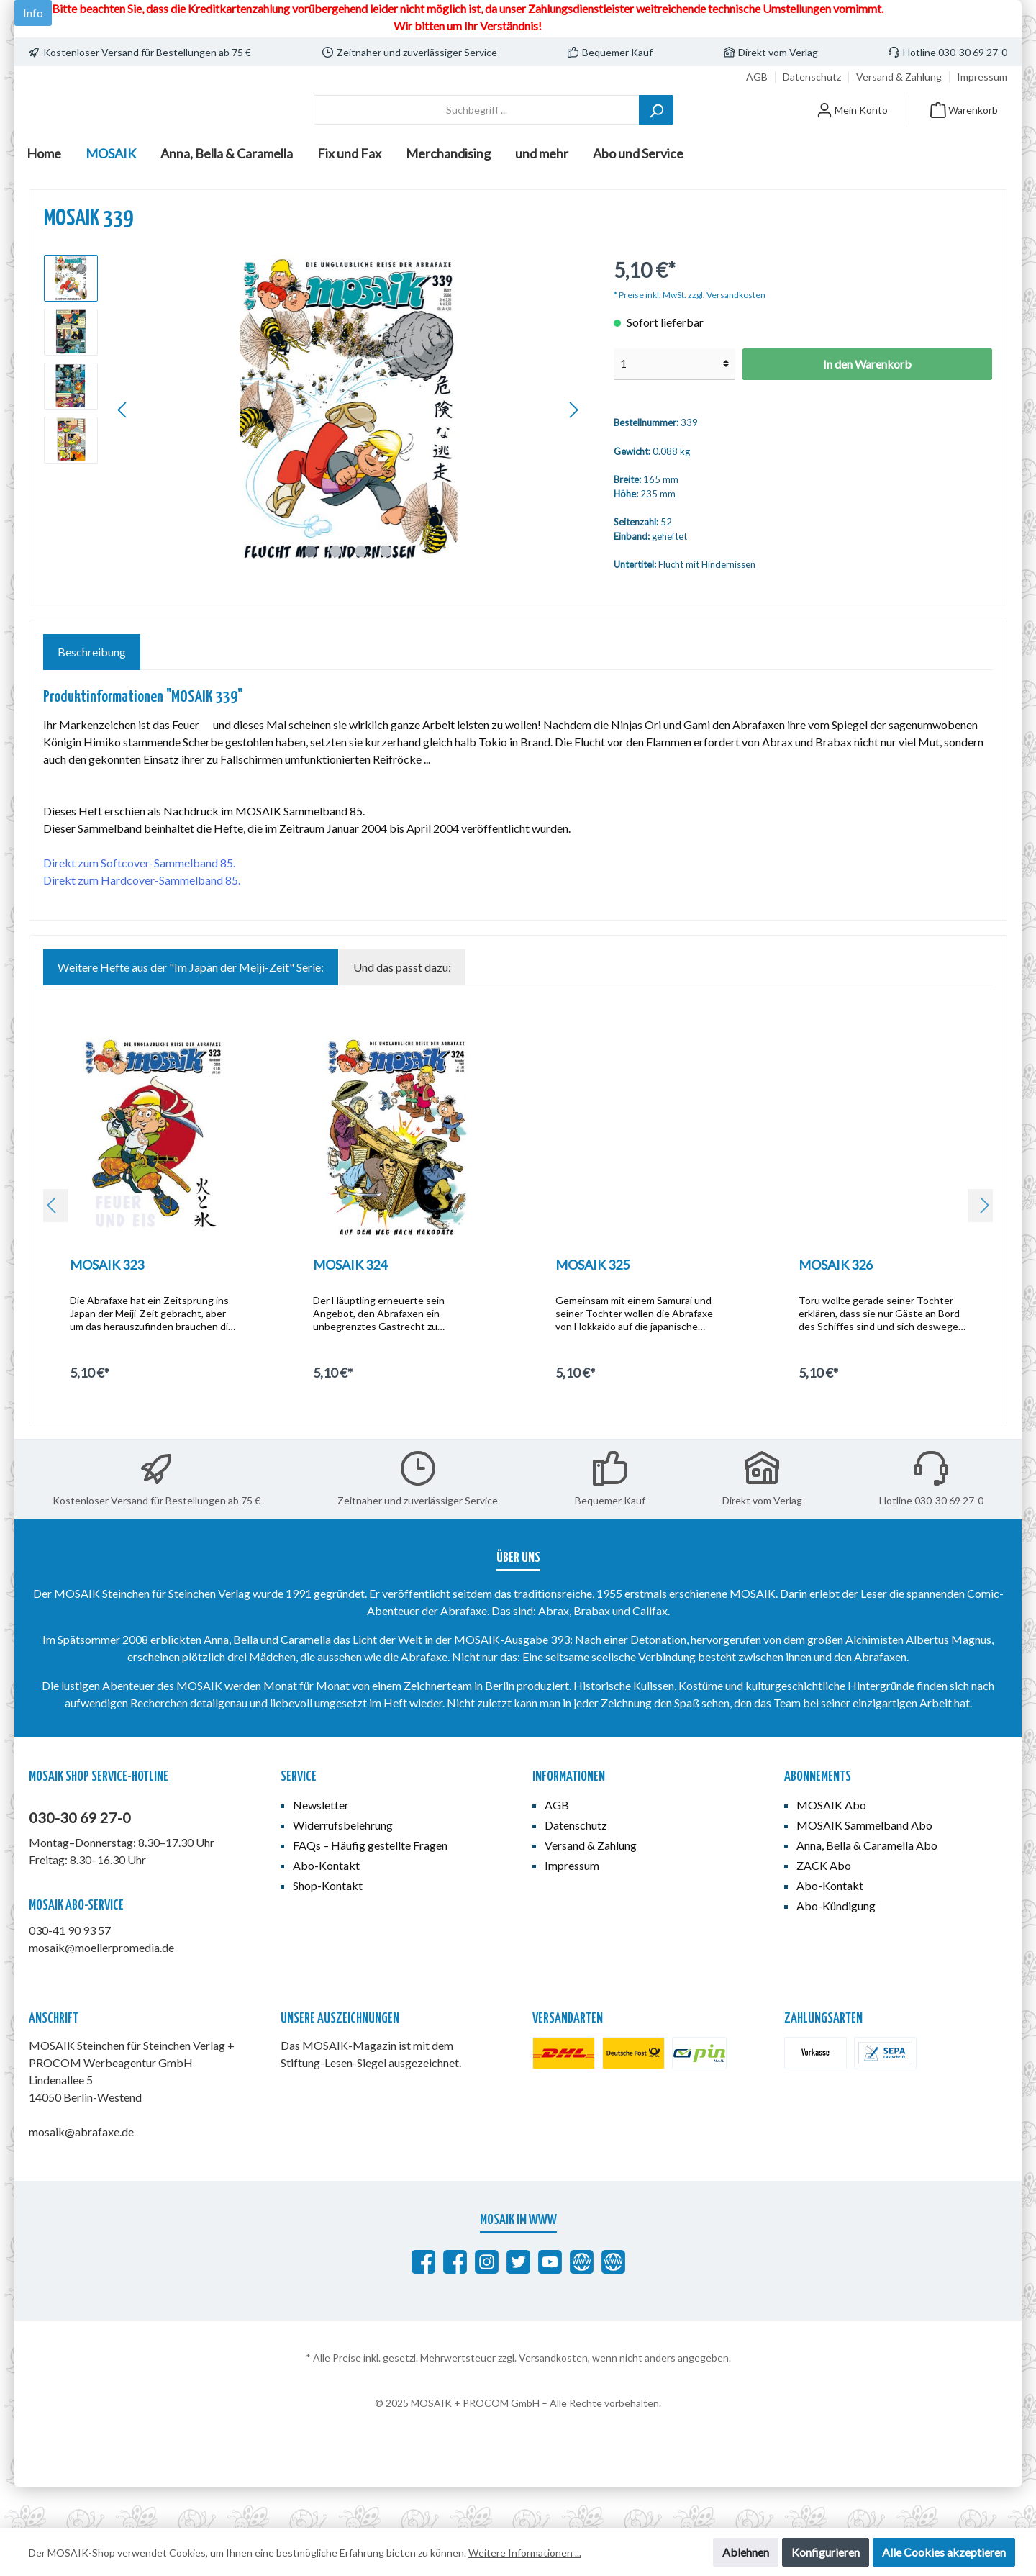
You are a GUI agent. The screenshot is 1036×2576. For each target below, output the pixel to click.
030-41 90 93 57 (70, 1970)
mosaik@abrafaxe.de (81, 2172)
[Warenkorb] (964, 130)
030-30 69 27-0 (80, 1857)
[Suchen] (656, 130)
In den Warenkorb (867, 404)
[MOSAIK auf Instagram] (486, 2302)
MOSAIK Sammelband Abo (864, 1865)
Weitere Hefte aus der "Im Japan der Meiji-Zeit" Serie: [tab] (191, 1007)
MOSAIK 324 (350, 1305)
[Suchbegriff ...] (477, 130)
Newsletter (321, 1845)
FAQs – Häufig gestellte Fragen (370, 1885)
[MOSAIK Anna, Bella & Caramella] (455, 2302)
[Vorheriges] (123, 450)
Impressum (982, 77)
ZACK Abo (823, 1905)
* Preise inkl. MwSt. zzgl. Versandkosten (689, 335)
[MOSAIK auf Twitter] (518, 2302)
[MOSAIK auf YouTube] (550, 2302)
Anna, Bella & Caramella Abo (866, 1885)
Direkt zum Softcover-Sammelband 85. (139, 903)
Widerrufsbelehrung (343, 1865)
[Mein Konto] (852, 130)
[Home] (43, 193)
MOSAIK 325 (592, 1305)
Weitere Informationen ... (524, 2552)
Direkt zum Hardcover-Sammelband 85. (141, 920)
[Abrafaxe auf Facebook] (423, 2302)
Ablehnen (745, 2552)
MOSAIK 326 (836, 1305)
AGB (757, 77)
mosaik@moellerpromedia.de (101, 1987)
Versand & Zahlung (899, 77)
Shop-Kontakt (328, 1926)
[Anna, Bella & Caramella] (613, 2302)
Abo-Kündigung (836, 1946)
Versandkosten (553, 2398)
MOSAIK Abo (831, 1845)
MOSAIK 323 (107, 1305)
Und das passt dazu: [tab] (402, 1007)
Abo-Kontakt (326, 1905)
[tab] (91, 692)
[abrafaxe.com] (581, 2302)
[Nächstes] (573, 450)
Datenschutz (812, 77)
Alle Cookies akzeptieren (944, 2552)
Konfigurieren (825, 2552)
